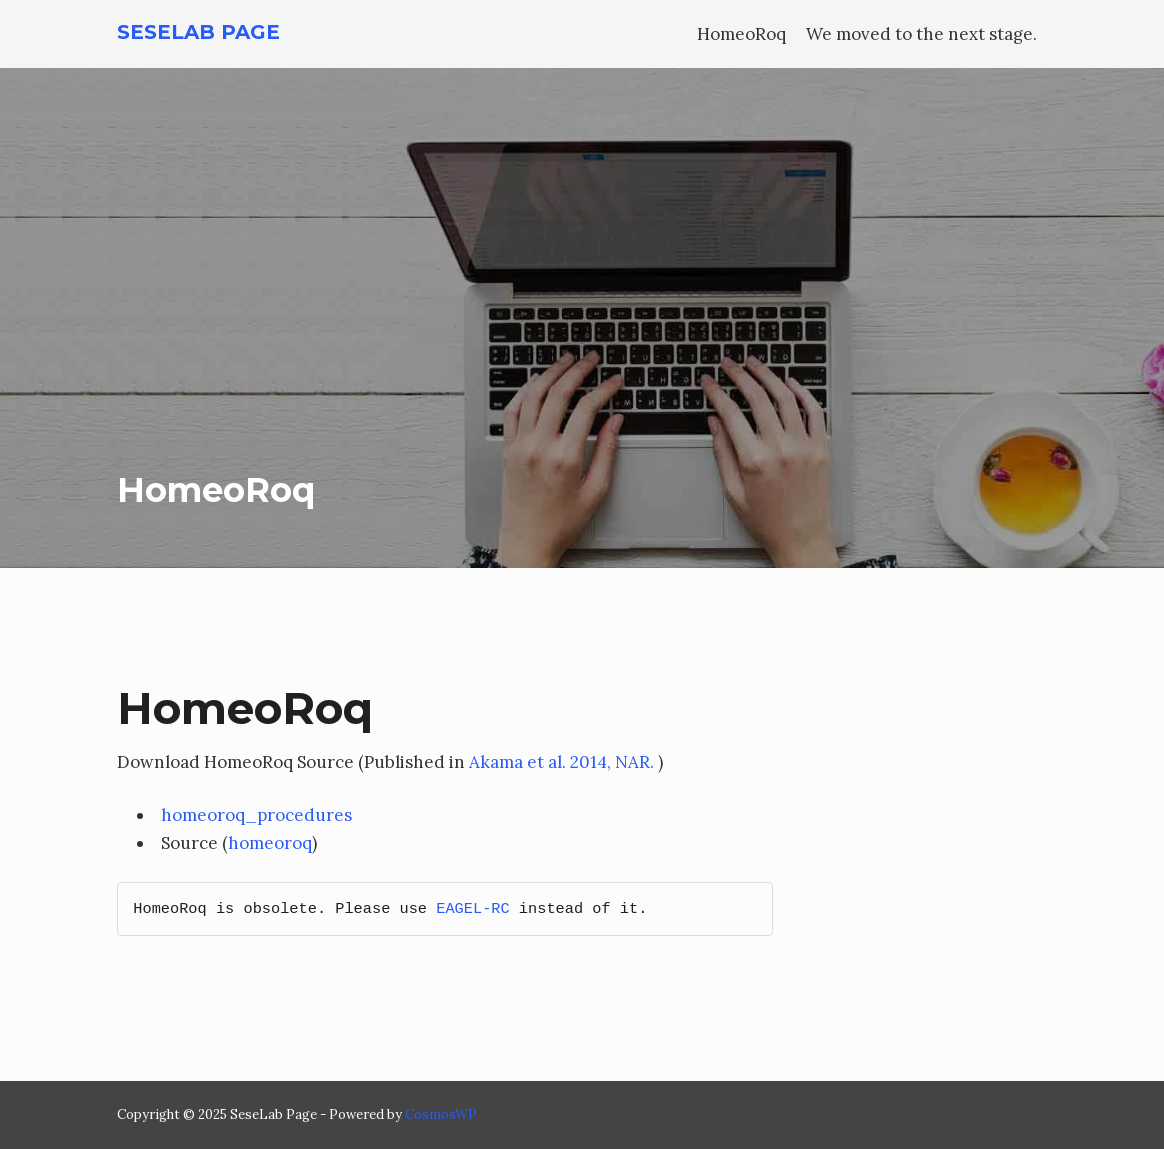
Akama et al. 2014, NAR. (561, 762)
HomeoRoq (741, 34)
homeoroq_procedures (256, 815)
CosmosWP (441, 1114)
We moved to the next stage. (921, 34)
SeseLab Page (198, 32)
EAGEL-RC (472, 909)
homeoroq (270, 843)
